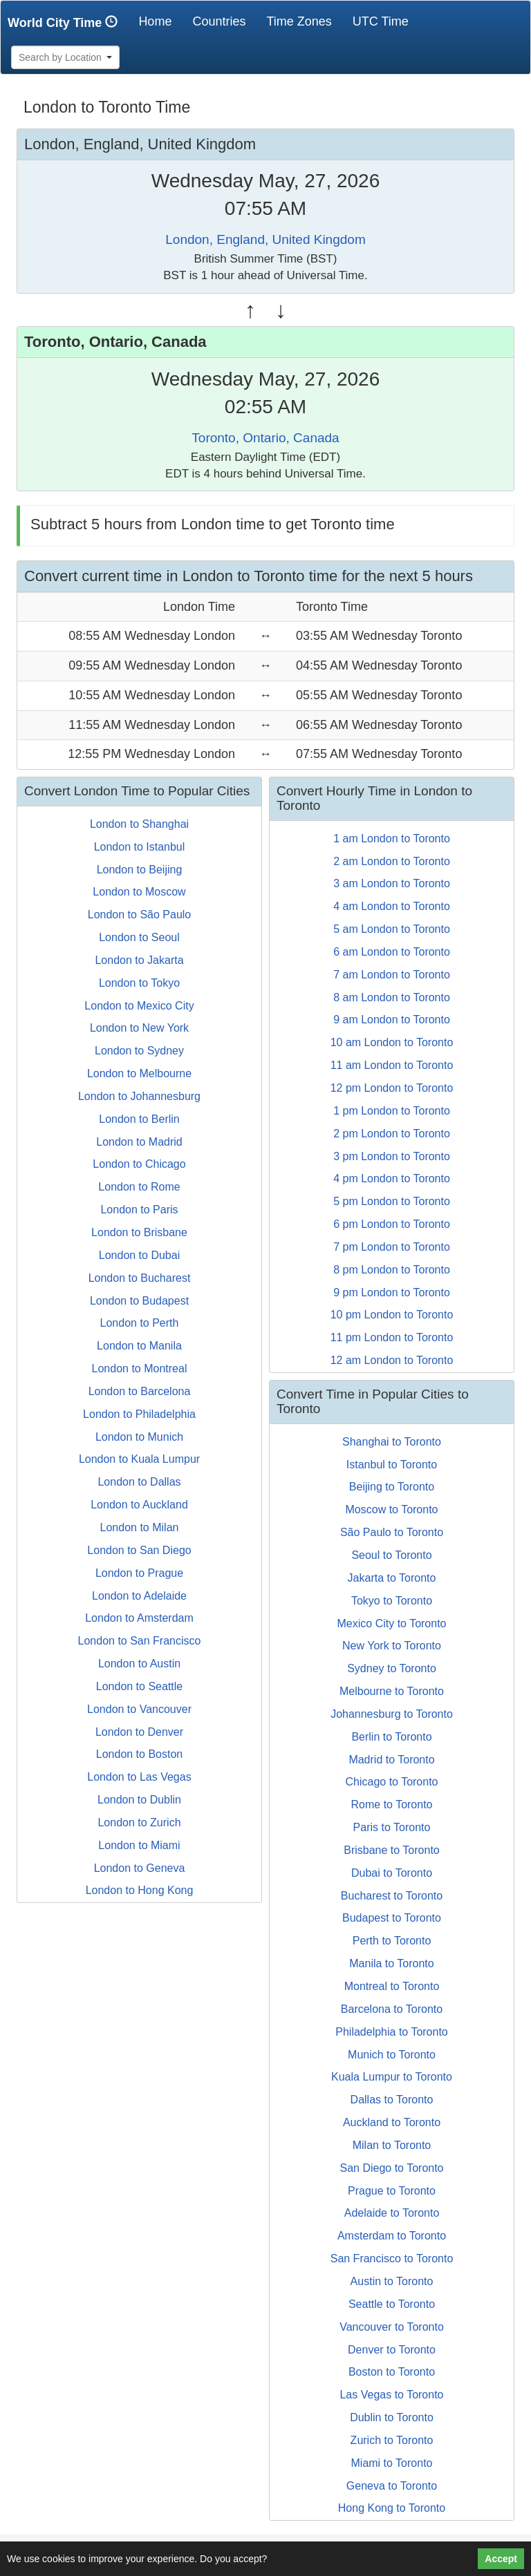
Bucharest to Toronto (391, 1896)
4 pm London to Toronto (391, 1178)
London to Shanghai (139, 824)
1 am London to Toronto (391, 838)
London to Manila (139, 1346)
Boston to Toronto (391, 2372)
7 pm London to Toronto (391, 1247)
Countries (218, 21)
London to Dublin (139, 1800)
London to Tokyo (139, 983)
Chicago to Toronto (391, 1782)
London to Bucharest (139, 1278)
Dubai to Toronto (391, 1873)
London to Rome (139, 1187)
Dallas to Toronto (392, 2099)
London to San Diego (139, 1550)
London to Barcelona (139, 1391)
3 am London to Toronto (391, 883)
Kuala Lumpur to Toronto (391, 2077)
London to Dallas (138, 1482)
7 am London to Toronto (391, 975)
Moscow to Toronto (392, 1509)
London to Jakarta (139, 960)
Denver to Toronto (392, 2350)
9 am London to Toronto (391, 1019)
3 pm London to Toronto (391, 1156)
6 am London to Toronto (391, 952)
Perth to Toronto (392, 1941)
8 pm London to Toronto (391, 1270)
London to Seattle (139, 1686)
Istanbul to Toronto (391, 1464)
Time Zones (298, 21)
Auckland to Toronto (391, 2122)
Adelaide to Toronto (392, 2213)
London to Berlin (139, 1119)
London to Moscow (139, 892)
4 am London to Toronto (391, 906)
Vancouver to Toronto (391, 2327)
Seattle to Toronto (391, 2304)
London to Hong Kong (140, 1890)
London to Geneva (139, 1868)
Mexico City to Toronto (392, 1623)
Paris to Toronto (392, 1827)
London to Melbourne (139, 1073)
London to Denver (139, 1732)
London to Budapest (139, 1301)
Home (160, 21)
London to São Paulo (139, 914)
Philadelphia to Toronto (391, 2032)
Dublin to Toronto (392, 2417)
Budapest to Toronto (391, 1918)
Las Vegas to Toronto (391, 2394)
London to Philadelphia (139, 1414)
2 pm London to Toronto (391, 1133)
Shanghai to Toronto (391, 1442)
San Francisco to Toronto (392, 2258)
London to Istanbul (139, 847)
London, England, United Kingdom (265, 239)
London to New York (139, 1028)
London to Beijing (140, 869)
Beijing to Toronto (391, 1487)
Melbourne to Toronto (391, 1691)
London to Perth (139, 1323)
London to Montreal (139, 1368)
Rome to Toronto (392, 1804)
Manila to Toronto (391, 1963)
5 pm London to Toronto (391, 1201)
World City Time (66, 22)
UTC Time (381, 21)
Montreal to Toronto (392, 1986)
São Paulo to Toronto (391, 1532)
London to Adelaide (139, 1596)
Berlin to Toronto (391, 1737)
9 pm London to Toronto (391, 1292)
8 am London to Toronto (391, 997)
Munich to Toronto (392, 2055)
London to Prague (139, 1573)
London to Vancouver (139, 1709)
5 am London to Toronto (391, 929)
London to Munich (139, 1437)
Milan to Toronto (392, 2145)
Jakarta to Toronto (392, 1578)
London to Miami (139, 1845)
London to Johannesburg (139, 1096)
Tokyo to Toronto (391, 1601)
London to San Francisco (139, 1641)
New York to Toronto (391, 1645)
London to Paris (139, 1209)
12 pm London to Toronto (392, 1088)
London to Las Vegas (139, 1777)
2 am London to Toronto (391, 861)
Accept (501, 2558)
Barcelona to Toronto (391, 2009)
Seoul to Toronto (391, 1555)
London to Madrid (139, 1142)
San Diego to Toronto (391, 2168)
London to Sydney (139, 1051)
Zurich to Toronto (392, 2440)
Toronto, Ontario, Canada (265, 437)
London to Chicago (139, 1164)
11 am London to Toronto (392, 1065)
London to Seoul (139, 937)
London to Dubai (139, 1255)
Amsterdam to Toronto (391, 2236)
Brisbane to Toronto (391, 1850)
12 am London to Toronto (392, 1360)
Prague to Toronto (392, 2191)
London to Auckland (139, 1504)
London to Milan (139, 1527)
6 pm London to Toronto (391, 1224)
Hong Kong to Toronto (391, 2508)
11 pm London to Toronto (392, 1337)
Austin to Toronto (392, 2281)
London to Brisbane (139, 1232)
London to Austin (139, 1663)
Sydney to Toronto (391, 1668)
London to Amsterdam (139, 1618)
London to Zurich (138, 1822)
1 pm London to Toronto (391, 1111)
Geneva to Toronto (391, 2486)
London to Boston (139, 1754)
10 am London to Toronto (392, 1042)
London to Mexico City (139, 1006)
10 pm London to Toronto (392, 1314)
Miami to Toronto (392, 2463)
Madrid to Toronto (391, 1759)
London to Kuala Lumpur (139, 1459)
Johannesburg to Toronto (391, 1714)
